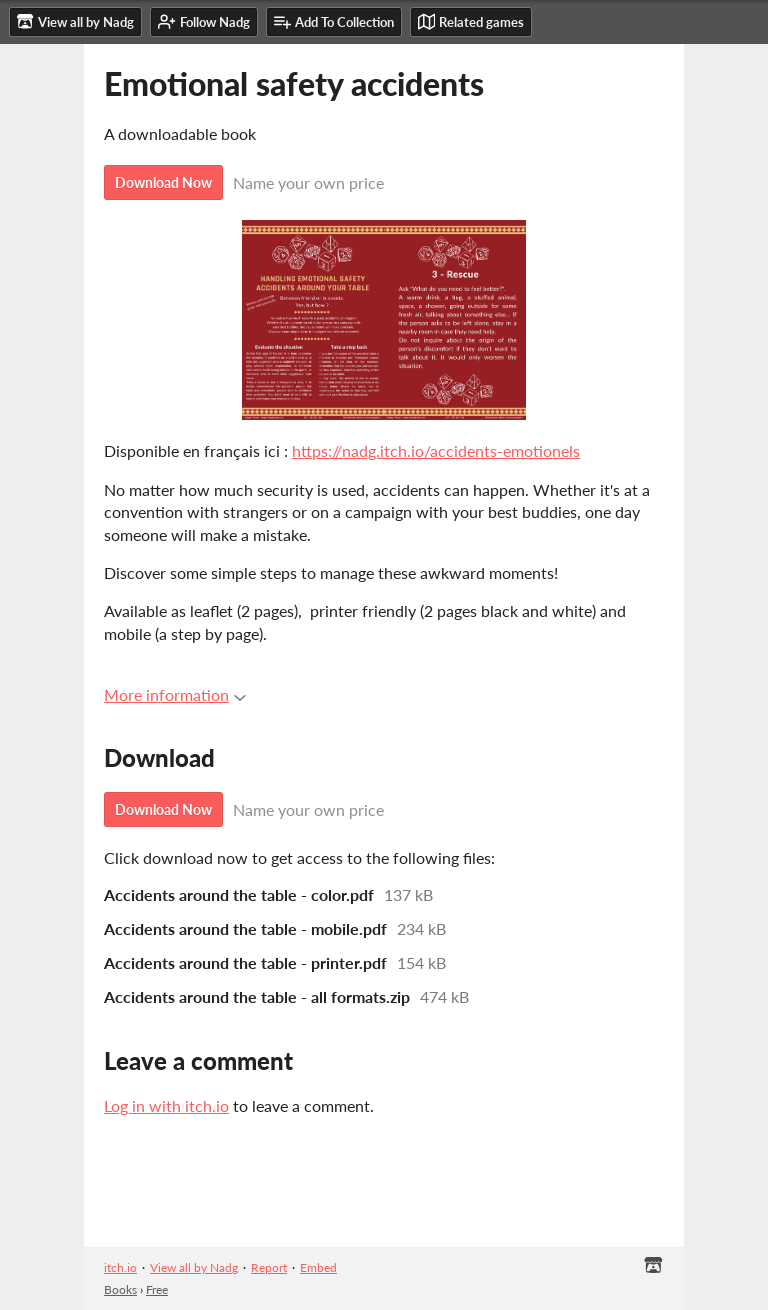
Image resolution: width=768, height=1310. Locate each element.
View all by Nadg (194, 1267)
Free (157, 1289)
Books (120, 1289)
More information (175, 694)
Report (269, 1267)
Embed (318, 1267)
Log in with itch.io (166, 1105)
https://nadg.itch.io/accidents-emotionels (436, 450)
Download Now (163, 182)
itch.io (120, 1267)
